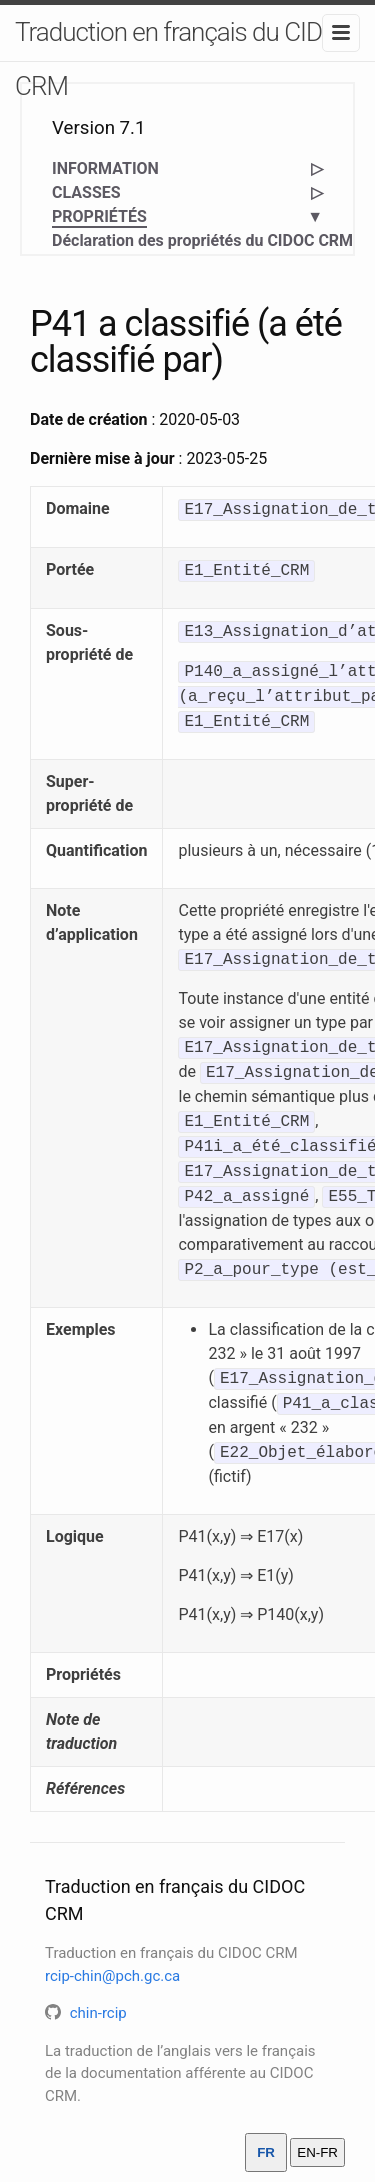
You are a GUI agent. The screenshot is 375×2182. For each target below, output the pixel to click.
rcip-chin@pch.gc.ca (112, 1976)
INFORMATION (105, 168)
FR (266, 2152)
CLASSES (86, 192)
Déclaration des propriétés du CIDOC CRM (202, 240)
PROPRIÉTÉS (99, 217)
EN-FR (317, 2152)
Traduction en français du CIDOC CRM (184, 59)
